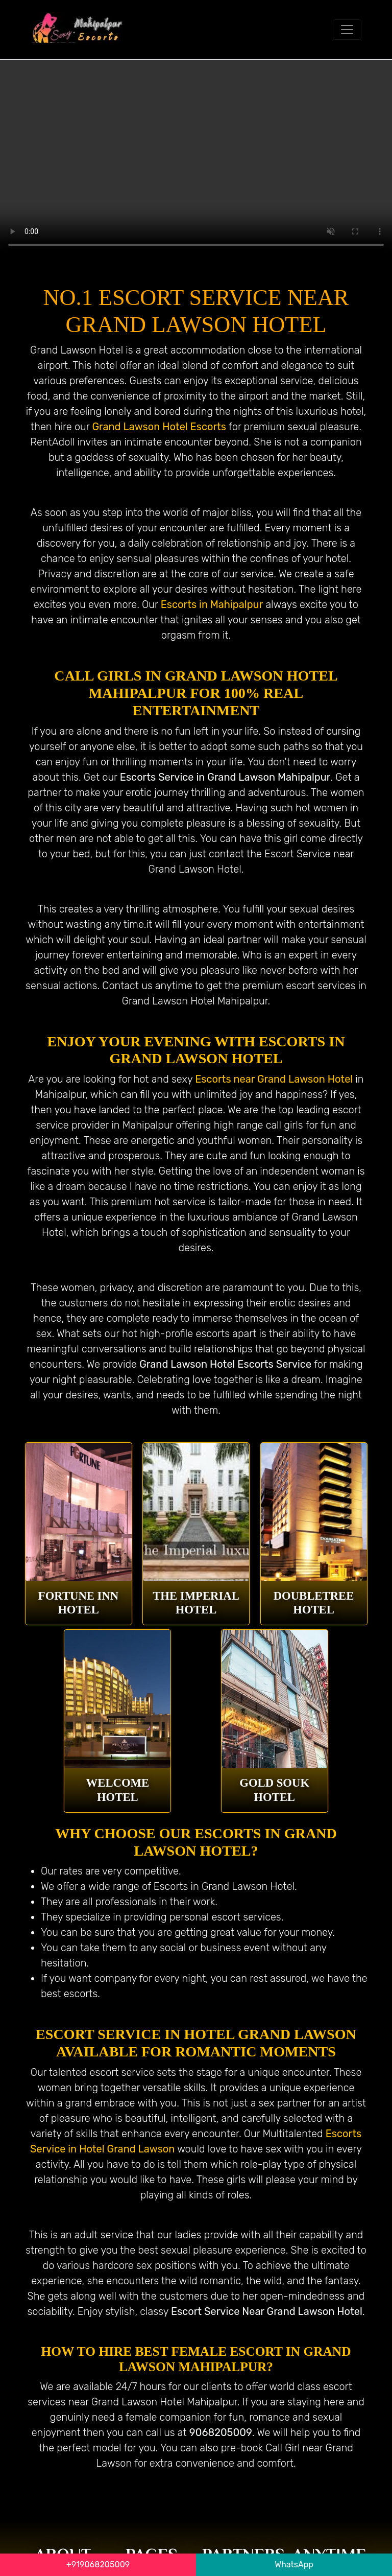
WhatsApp (294, 2564)
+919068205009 (98, 2564)
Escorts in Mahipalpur (212, 604)
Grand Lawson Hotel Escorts (159, 426)
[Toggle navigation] (347, 29)
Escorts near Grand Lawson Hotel (274, 1079)
